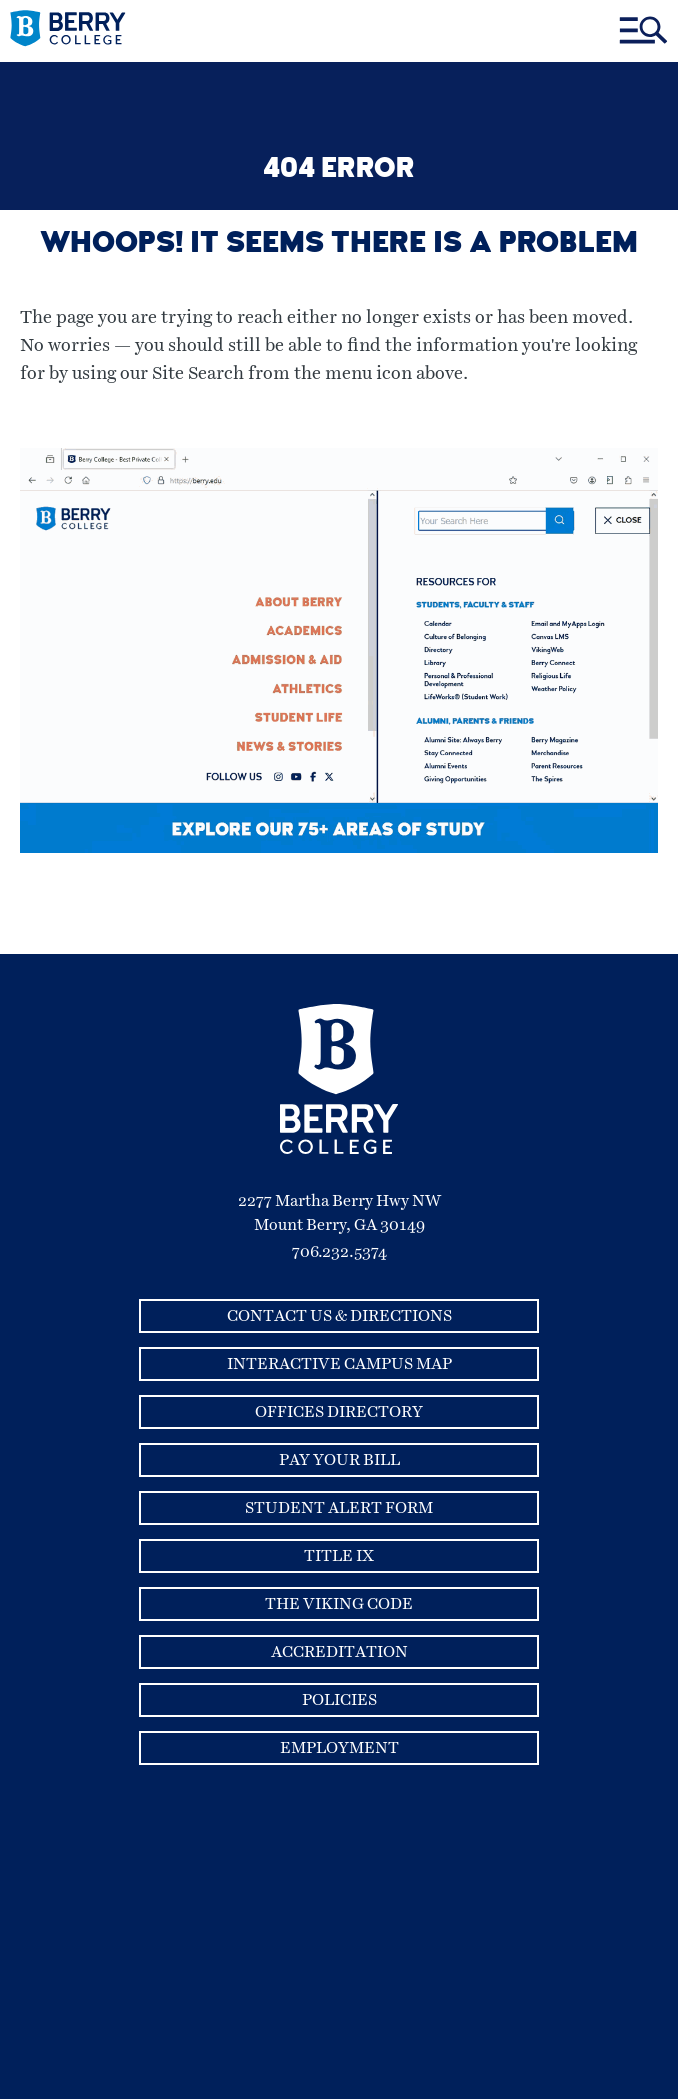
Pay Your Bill (339, 1460)
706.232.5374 (339, 1252)
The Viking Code (339, 1604)
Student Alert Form (339, 1508)
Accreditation (339, 1652)
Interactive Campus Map (339, 1364)
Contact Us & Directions (339, 1316)
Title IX (339, 1556)
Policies (339, 1700)
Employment (339, 1748)
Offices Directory (339, 1412)
